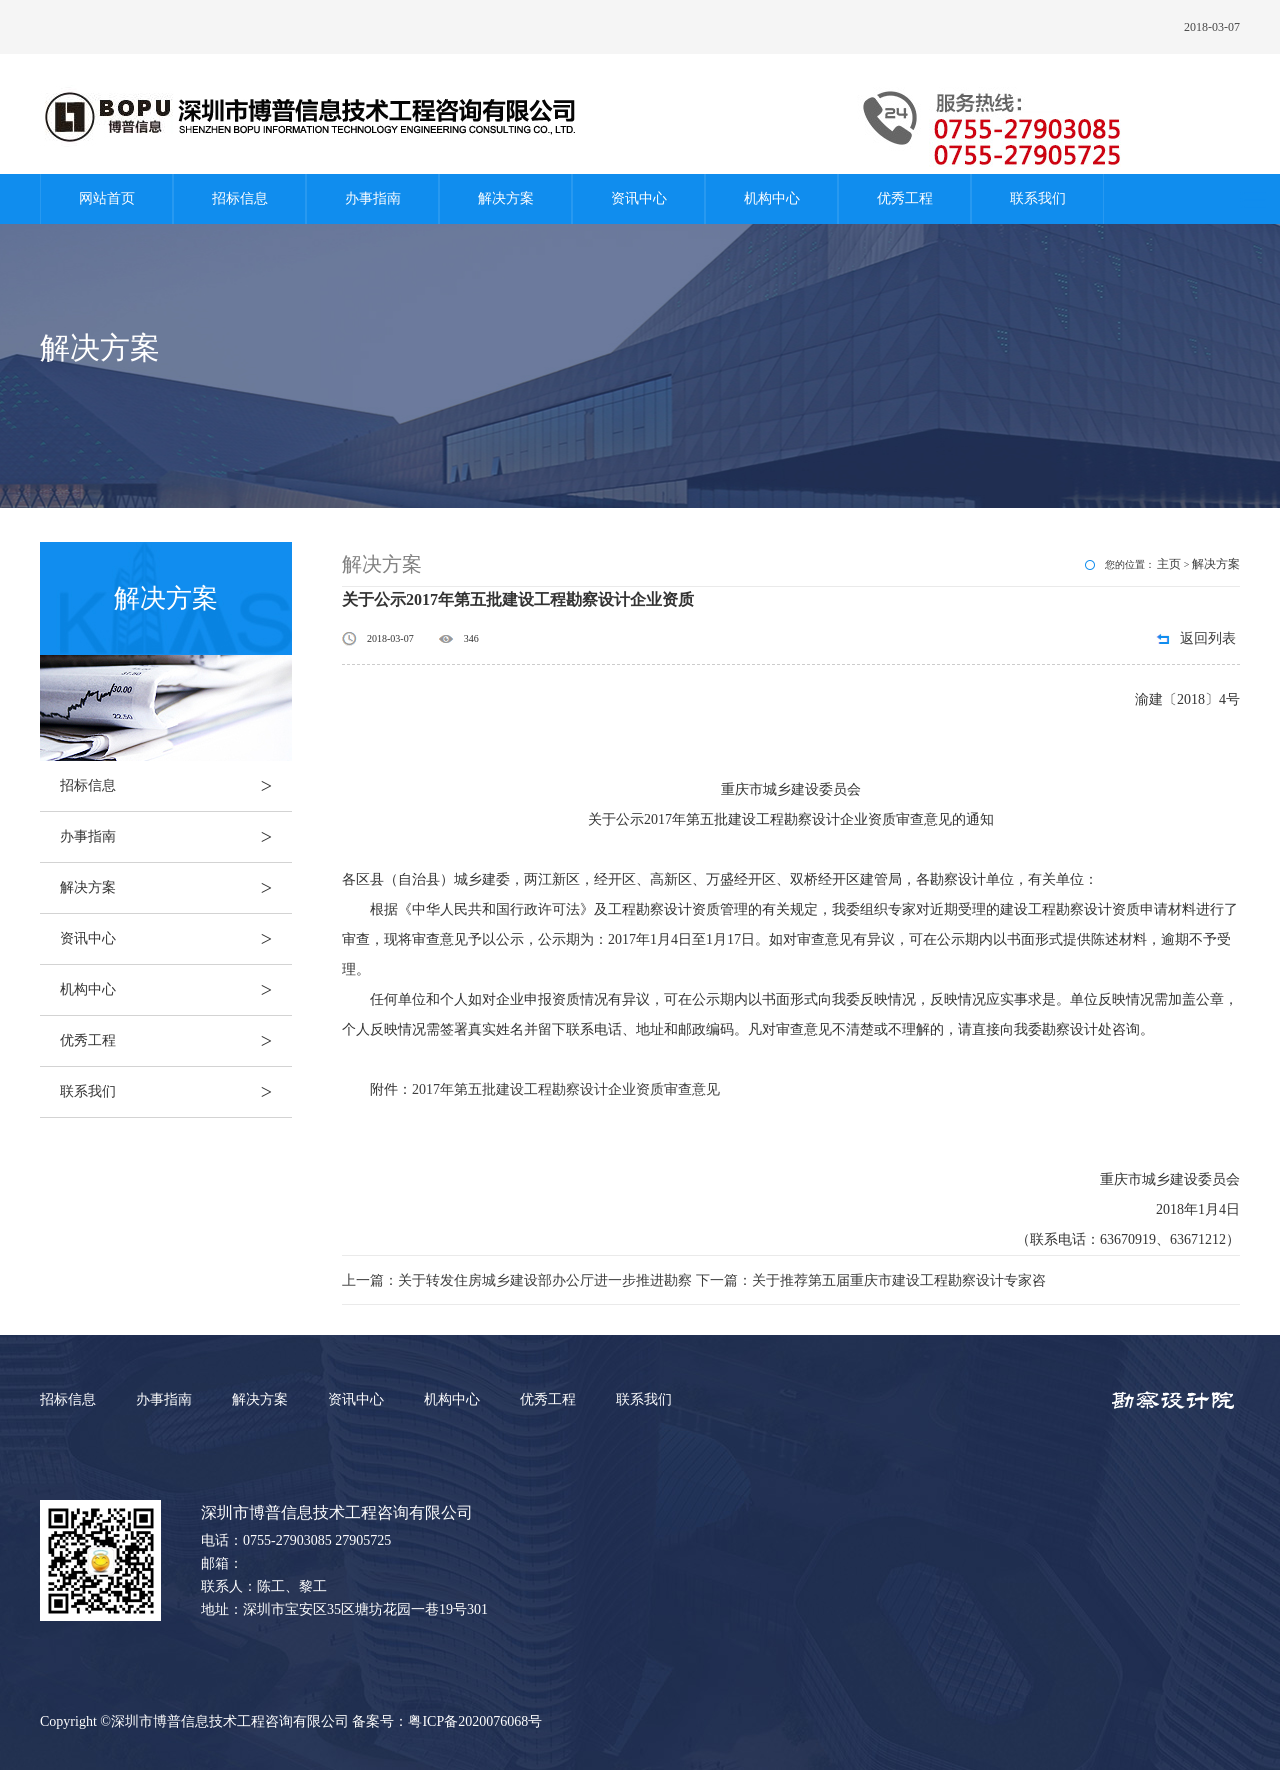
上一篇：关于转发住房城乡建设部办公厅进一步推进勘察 (519, 1280)
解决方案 (506, 198)
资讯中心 (639, 198)
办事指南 (373, 198)
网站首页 (107, 198)
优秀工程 (905, 198)
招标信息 (240, 198)
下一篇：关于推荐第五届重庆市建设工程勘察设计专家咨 (871, 1280)
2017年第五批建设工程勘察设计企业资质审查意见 (566, 1089)
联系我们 (1038, 198)
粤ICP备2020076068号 (475, 1721)
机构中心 (772, 198)
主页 (1169, 564)
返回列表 (1208, 638)
